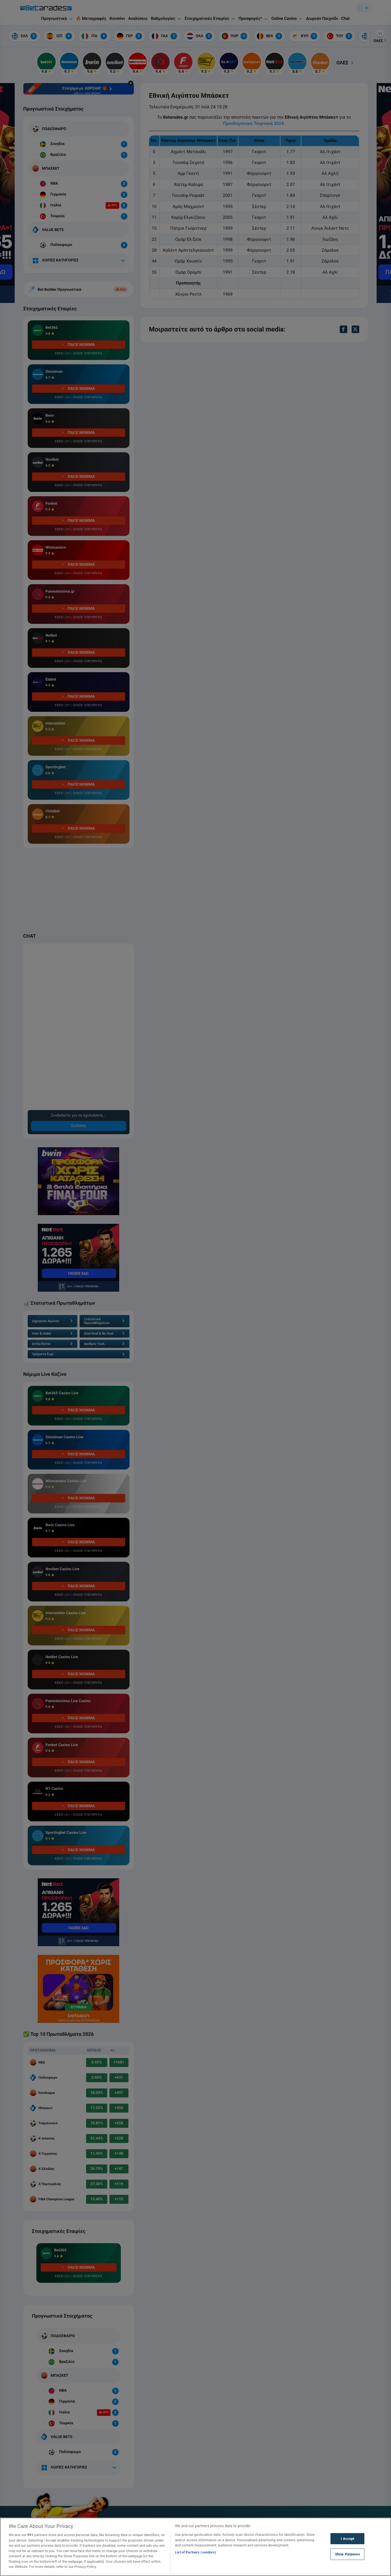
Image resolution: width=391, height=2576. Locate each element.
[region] (195, 2547)
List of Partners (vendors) (195, 2552)
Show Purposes (347, 2554)
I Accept (347, 2539)
